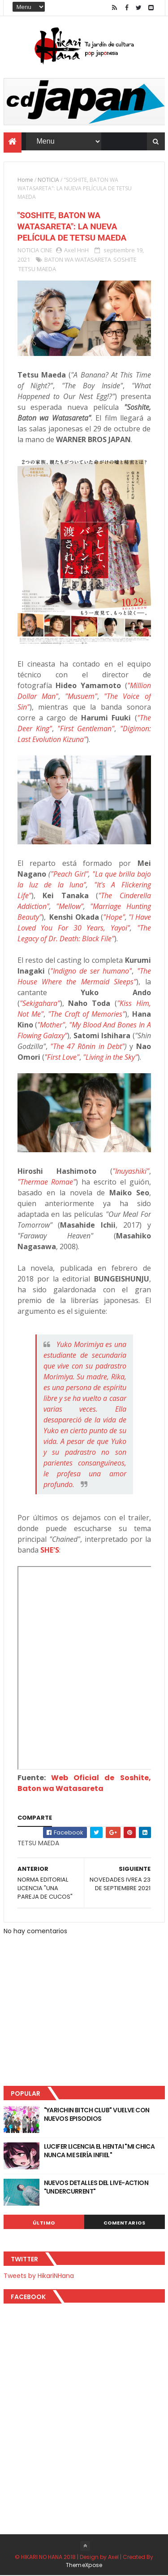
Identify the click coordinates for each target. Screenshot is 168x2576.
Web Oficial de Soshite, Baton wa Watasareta (84, 1783)
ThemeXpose (84, 2565)
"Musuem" (81, 697)
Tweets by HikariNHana (39, 2275)
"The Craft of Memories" (86, 1014)
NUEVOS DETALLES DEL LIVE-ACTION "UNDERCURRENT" (96, 2187)
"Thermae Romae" (46, 1182)
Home (25, 180)
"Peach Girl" (69, 874)
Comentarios (124, 2222)
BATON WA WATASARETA (77, 260)
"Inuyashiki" (130, 1171)
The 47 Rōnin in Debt (87, 1047)
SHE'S (49, 1550)
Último (44, 2222)
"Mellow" (69, 907)
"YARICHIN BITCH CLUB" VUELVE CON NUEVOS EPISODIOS (97, 2115)
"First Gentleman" (85, 729)
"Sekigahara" (40, 1004)
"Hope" (114, 917)
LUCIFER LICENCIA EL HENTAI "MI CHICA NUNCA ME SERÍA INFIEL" (99, 2151)
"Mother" (51, 1025)
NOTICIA (48, 180)
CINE (46, 250)
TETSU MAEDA (37, 269)
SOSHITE (125, 260)
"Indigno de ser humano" (91, 971)
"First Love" (61, 1057)
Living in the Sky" (112, 1057)
